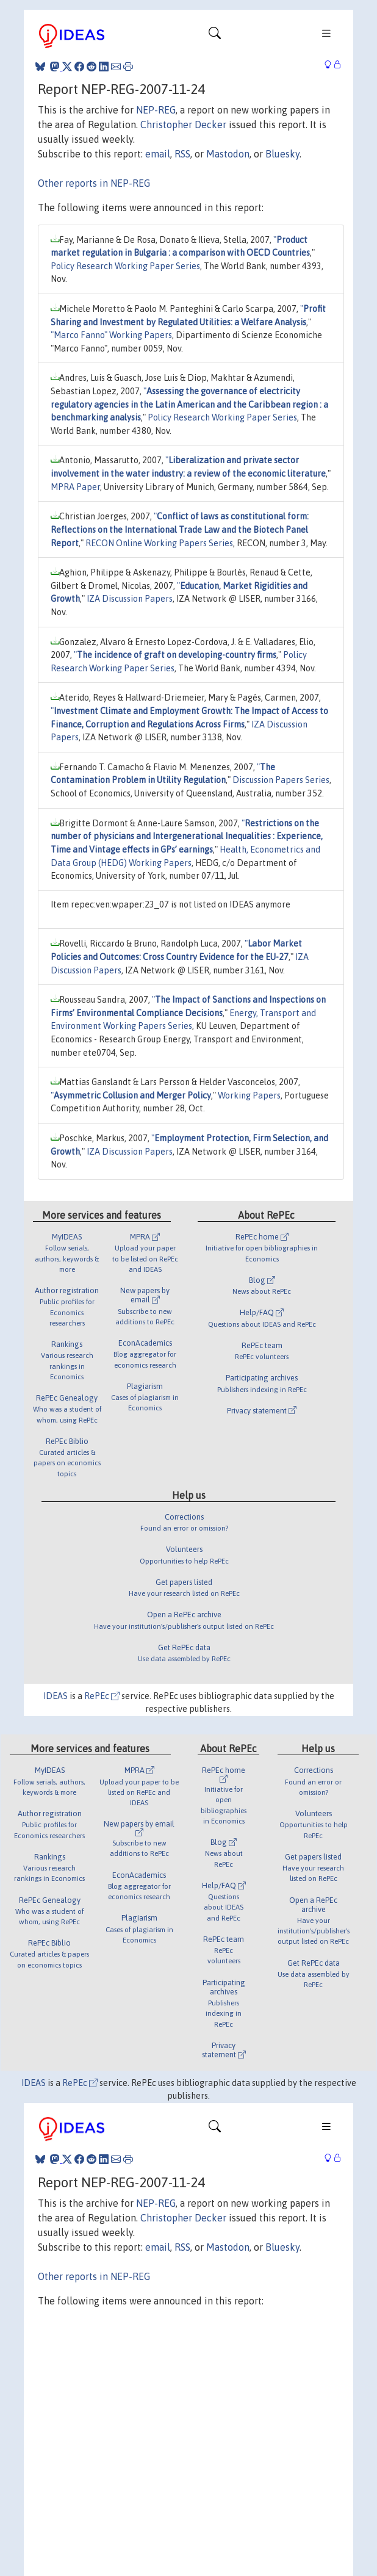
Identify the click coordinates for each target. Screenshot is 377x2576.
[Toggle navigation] (215, 36)
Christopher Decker (183, 124)
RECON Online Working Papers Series (159, 543)
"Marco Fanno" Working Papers (111, 335)
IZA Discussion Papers (130, 599)
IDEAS (55, 1696)
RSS (182, 153)
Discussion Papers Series (280, 780)
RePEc (102, 1696)
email (157, 153)
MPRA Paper (75, 487)
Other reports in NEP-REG (94, 183)
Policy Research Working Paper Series (125, 266)
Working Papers (249, 1095)
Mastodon (228, 153)
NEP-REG (156, 109)
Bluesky (282, 153)
